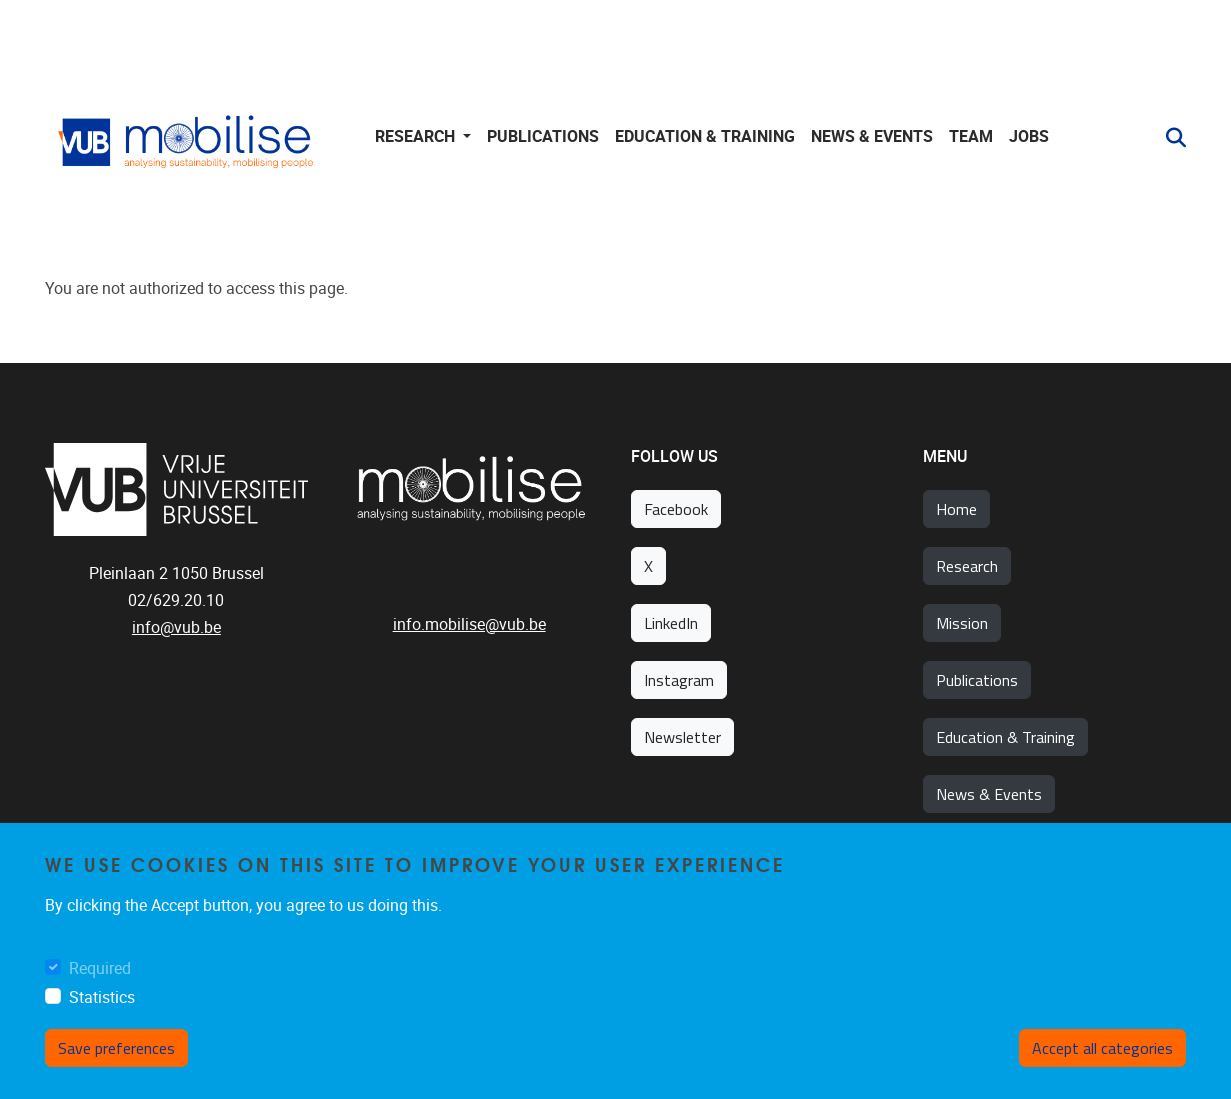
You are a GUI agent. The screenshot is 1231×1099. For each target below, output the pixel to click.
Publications (543, 136)
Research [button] (417, 136)
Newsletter (682, 737)
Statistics (102, 997)
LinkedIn (671, 623)
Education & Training (1005, 737)
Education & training (705, 136)
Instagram (679, 680)
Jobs (1029, 136)
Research (967, 566)
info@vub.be (176, 627)
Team (971, 136)
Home (956, 509)
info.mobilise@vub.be (469, 624)
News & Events (872, 136)
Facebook (676, 509)
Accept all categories (1102, 1048)
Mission (962, 623)
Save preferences (116, 1048)
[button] (1168, 138)
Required (100, 968)
